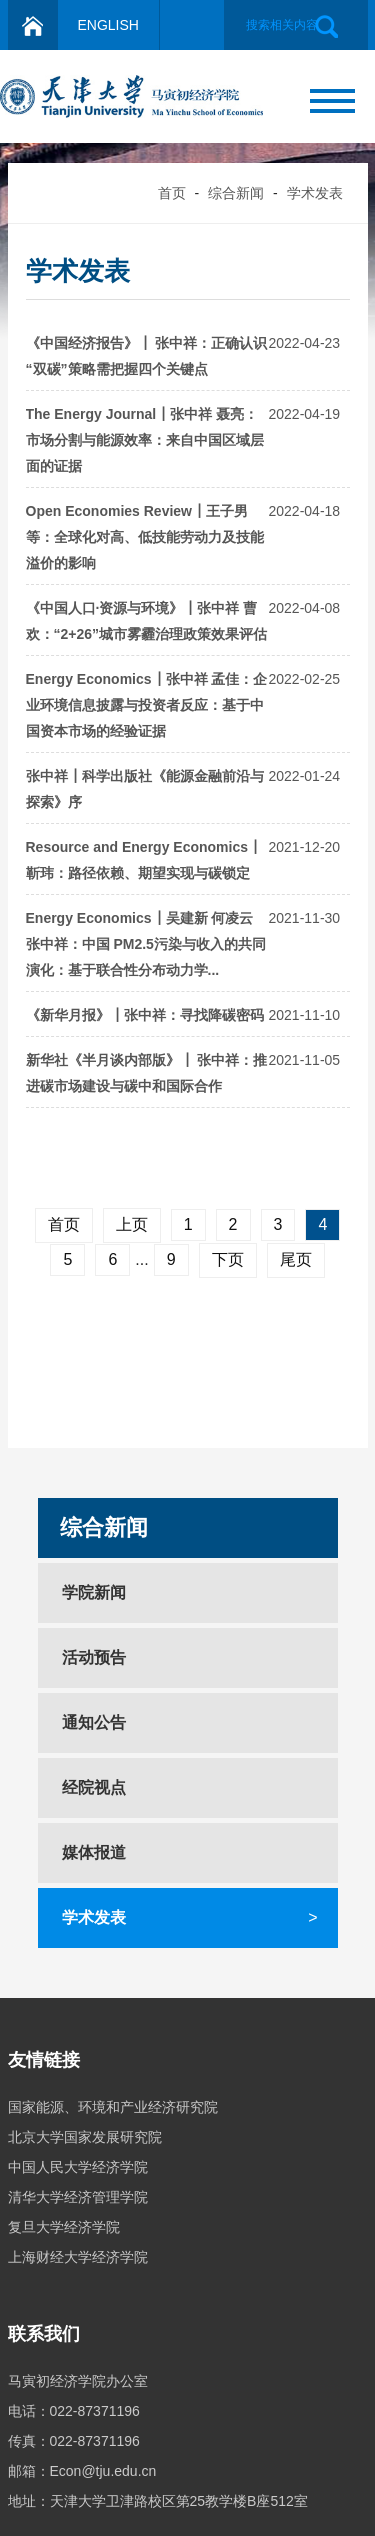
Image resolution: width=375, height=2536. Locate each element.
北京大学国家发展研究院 (85, 2137)
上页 (132, 1224)
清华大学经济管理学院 (78, 2197)
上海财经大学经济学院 (78, 2257)
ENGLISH (108, 25)
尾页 (296, 1259)
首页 (172, 193)
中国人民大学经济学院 (78, 2167)
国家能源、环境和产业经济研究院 (113, 2107)
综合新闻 (236, 193)
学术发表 (315, 193)
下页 (228, 1259)
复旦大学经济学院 (64, 2227)
